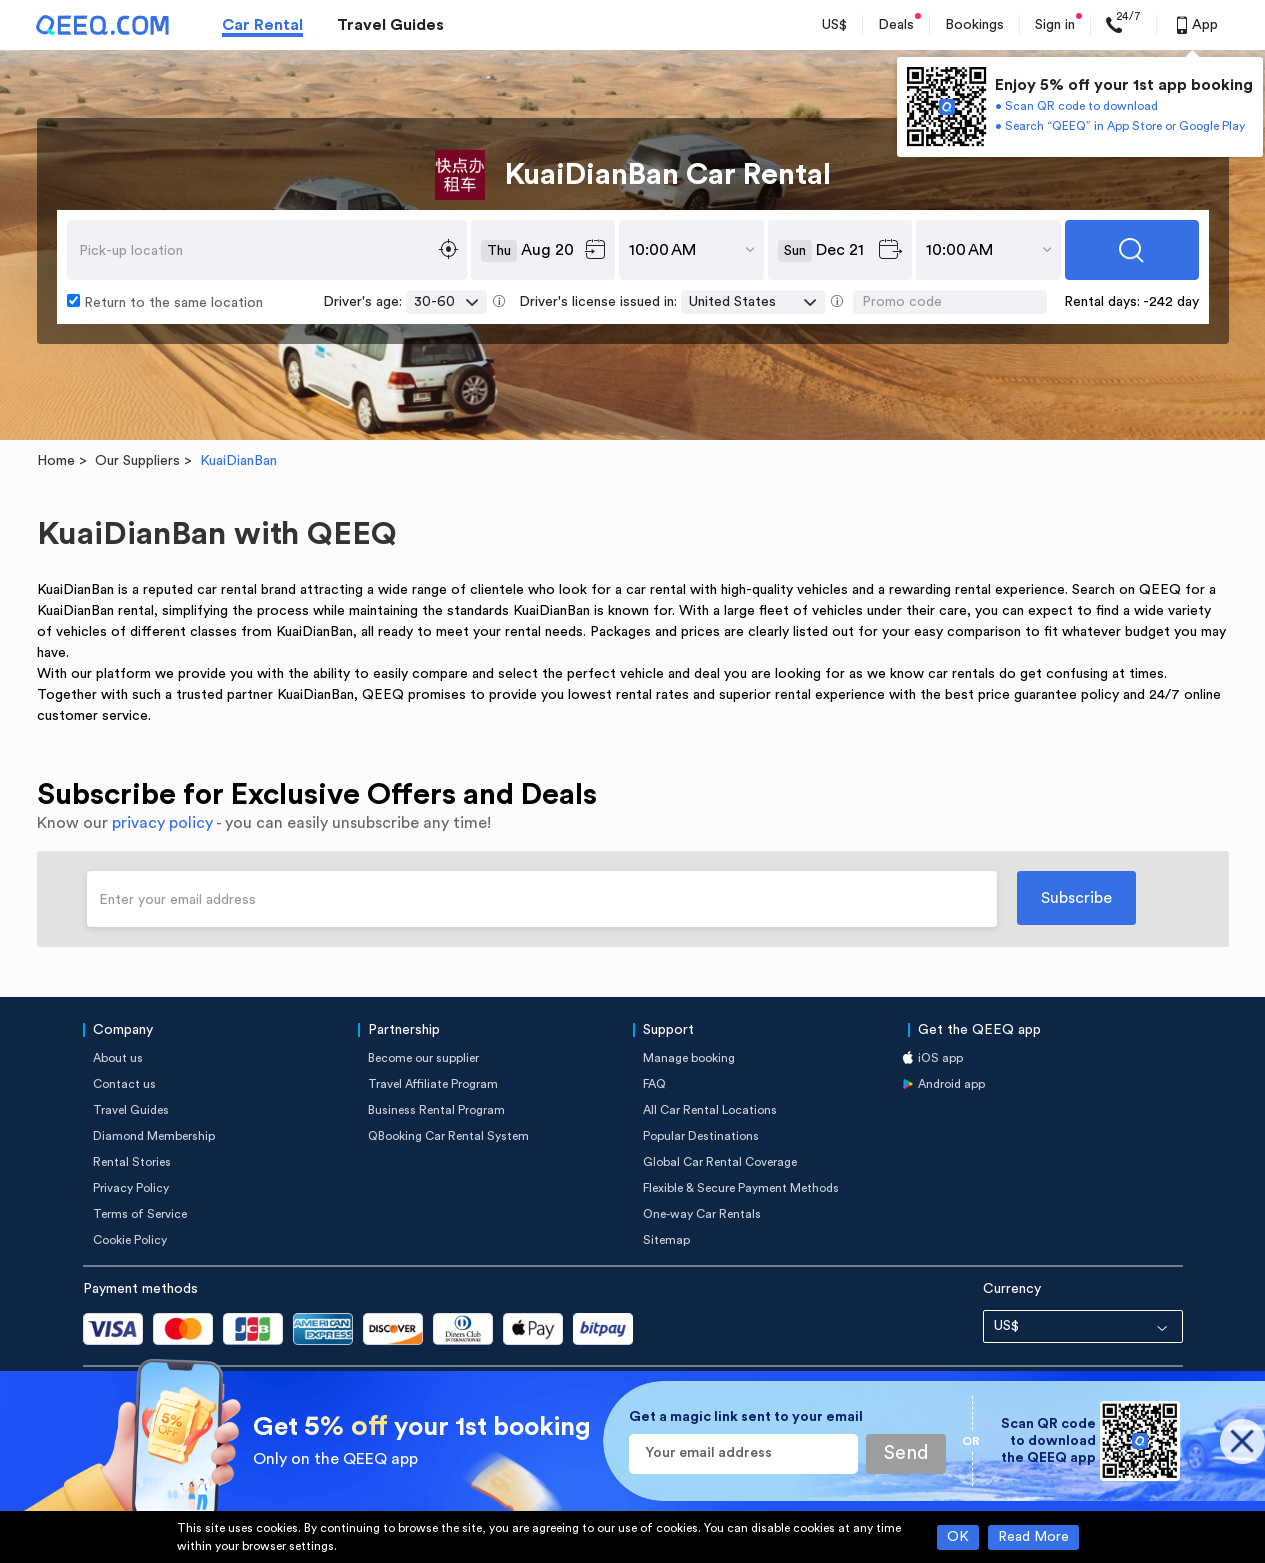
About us (118, 1058)
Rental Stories (132, 1162)
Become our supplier (423, 1058)
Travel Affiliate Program (433, 1084)
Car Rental (262, 25)
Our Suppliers (137, 461)
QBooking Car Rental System (448, 1136)
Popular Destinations (701, 1136)
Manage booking (689, 1058)
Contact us (124, 1084)
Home (56, 461)
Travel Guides (390, 25)
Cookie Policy (130, 1240)
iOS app (940, 1058)
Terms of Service (140, 1214)
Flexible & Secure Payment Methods (741, 1188)
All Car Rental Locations (710, 1110)
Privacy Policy (131, 1188)
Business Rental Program (436, 1110)
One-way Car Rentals (702, 1214)
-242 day (1171, 302)
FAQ (654, 1084)
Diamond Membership (154, 1136)
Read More (1033, 1537)
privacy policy (162, 823)
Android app (951, 1084)
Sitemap (666, 1240)
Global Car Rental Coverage (720, 1162)
